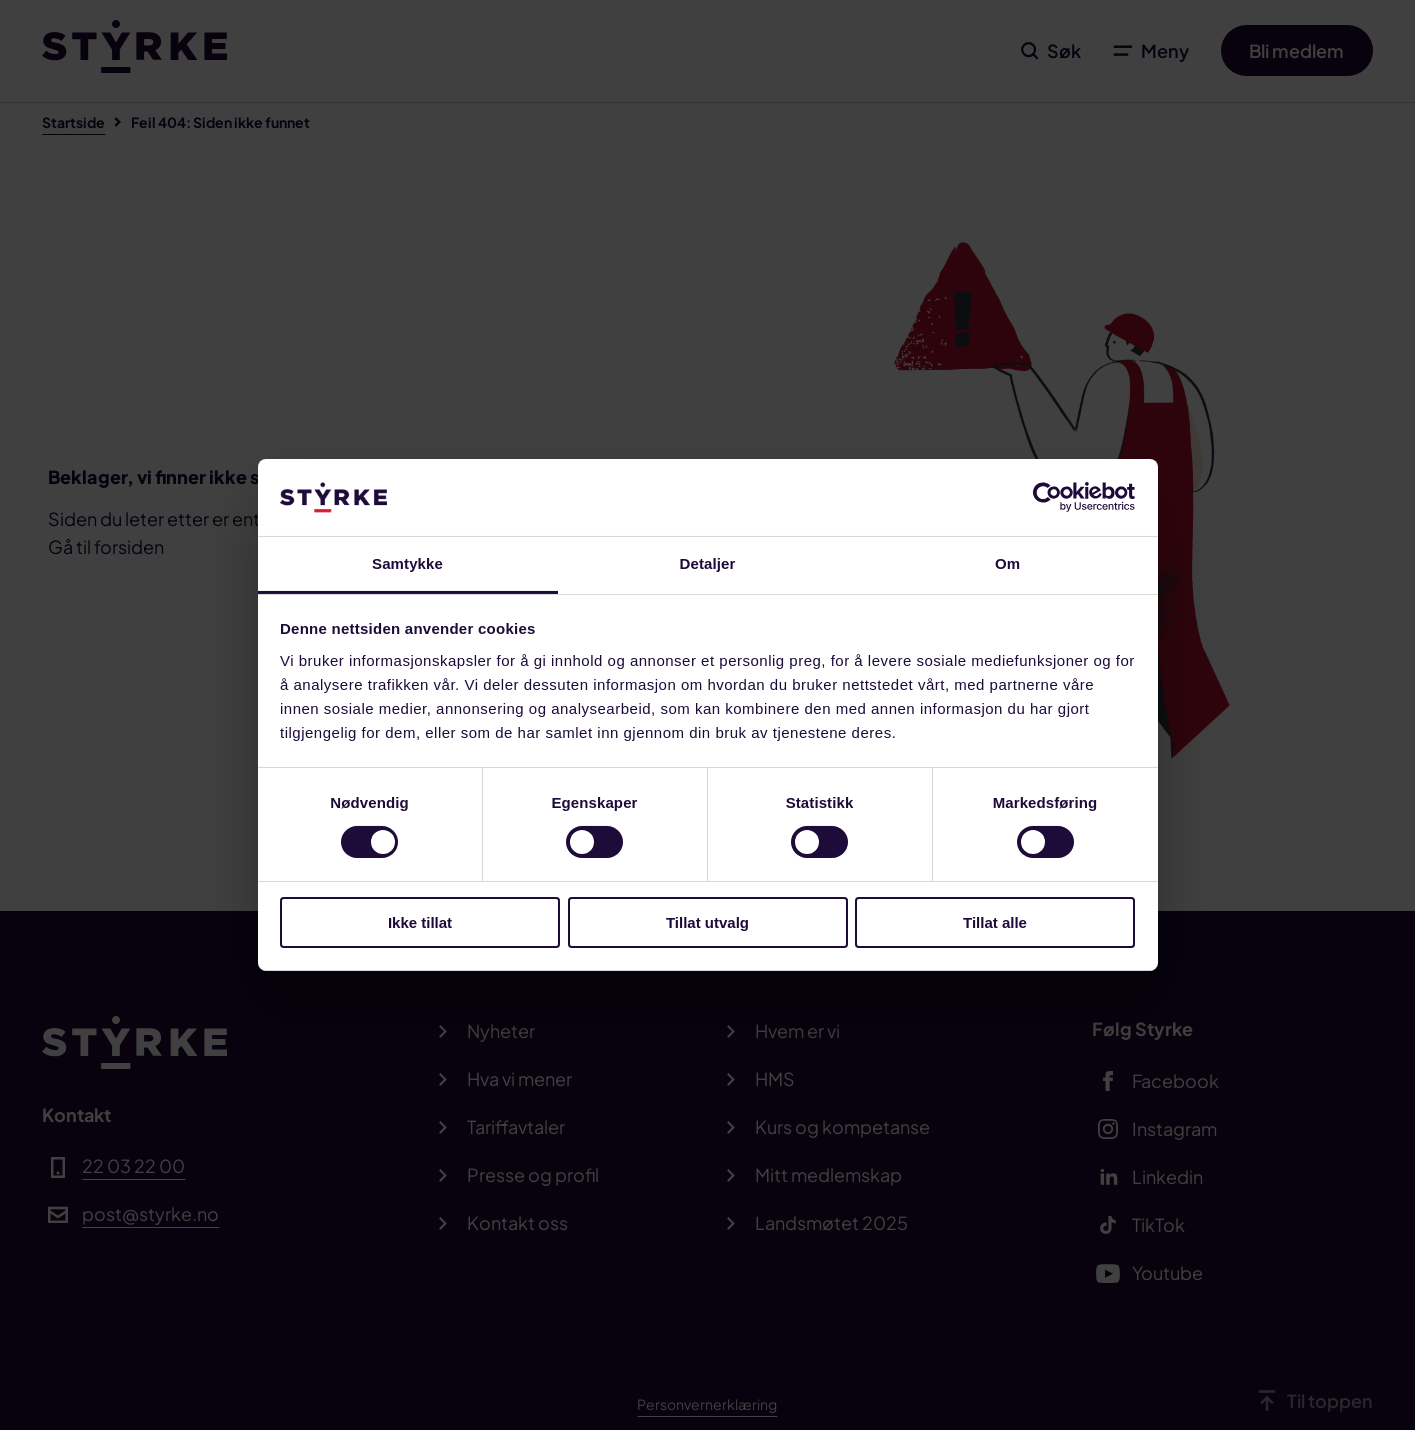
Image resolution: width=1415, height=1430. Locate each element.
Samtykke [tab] (407, 563)
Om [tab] (1007, 563)
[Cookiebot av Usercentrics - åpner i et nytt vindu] (1047, 497)
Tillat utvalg (707, 922)
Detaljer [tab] (708, 563)
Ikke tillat (420, 922)
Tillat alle (995, 922)
